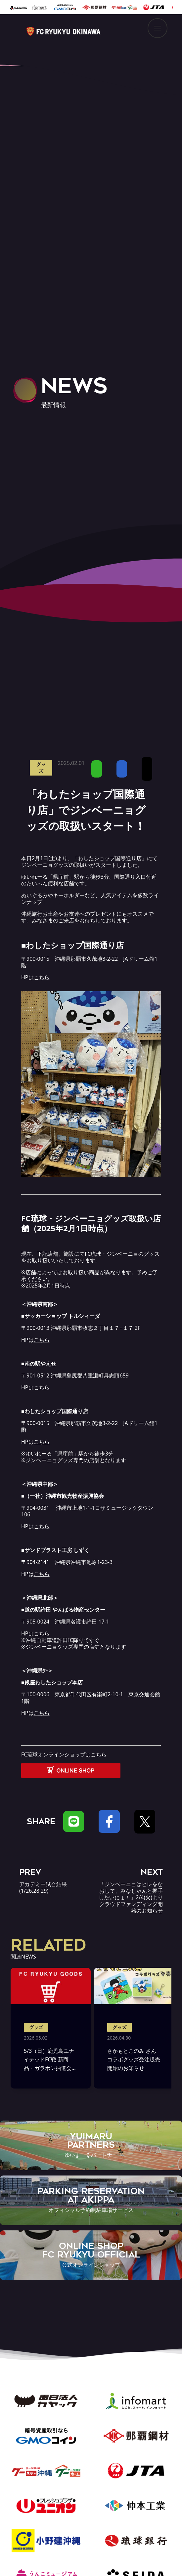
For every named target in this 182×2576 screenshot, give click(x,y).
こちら (42, 1712)
